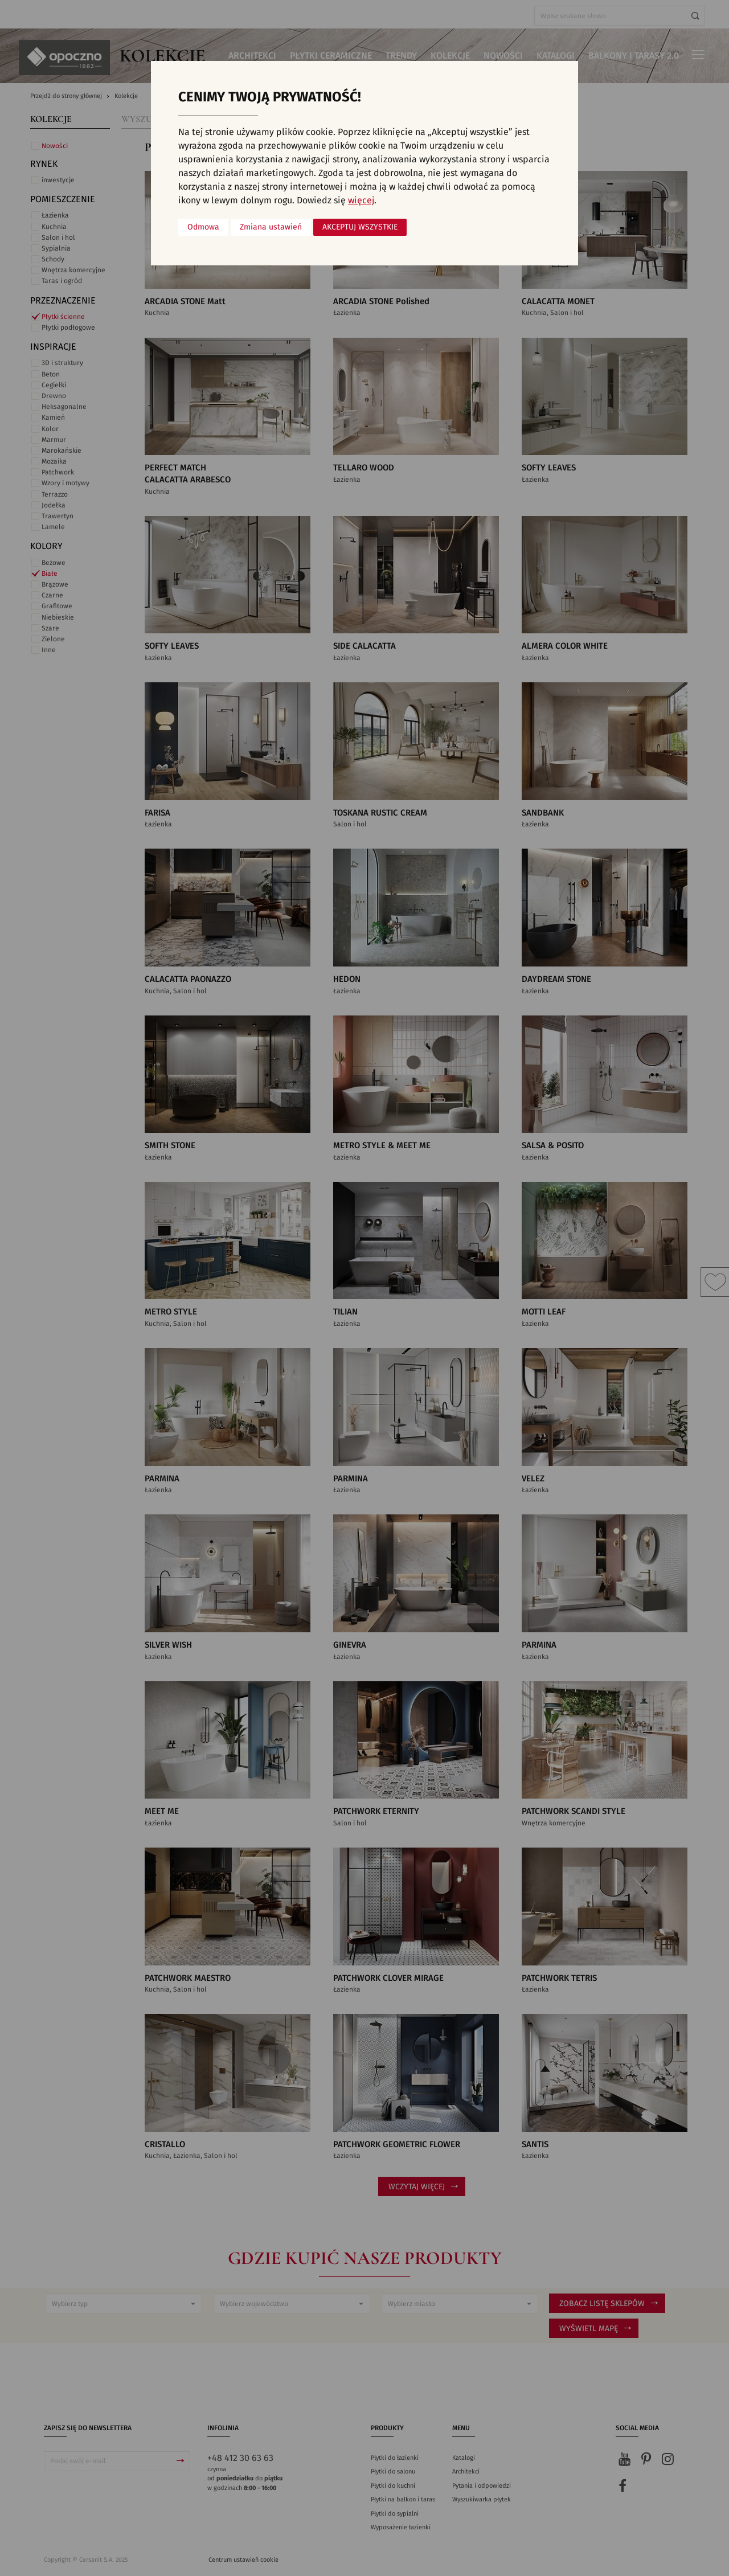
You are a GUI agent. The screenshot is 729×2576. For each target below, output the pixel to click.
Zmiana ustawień (271, 227)
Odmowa (203, 227)
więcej (361, 200)
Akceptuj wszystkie (360, 227)
